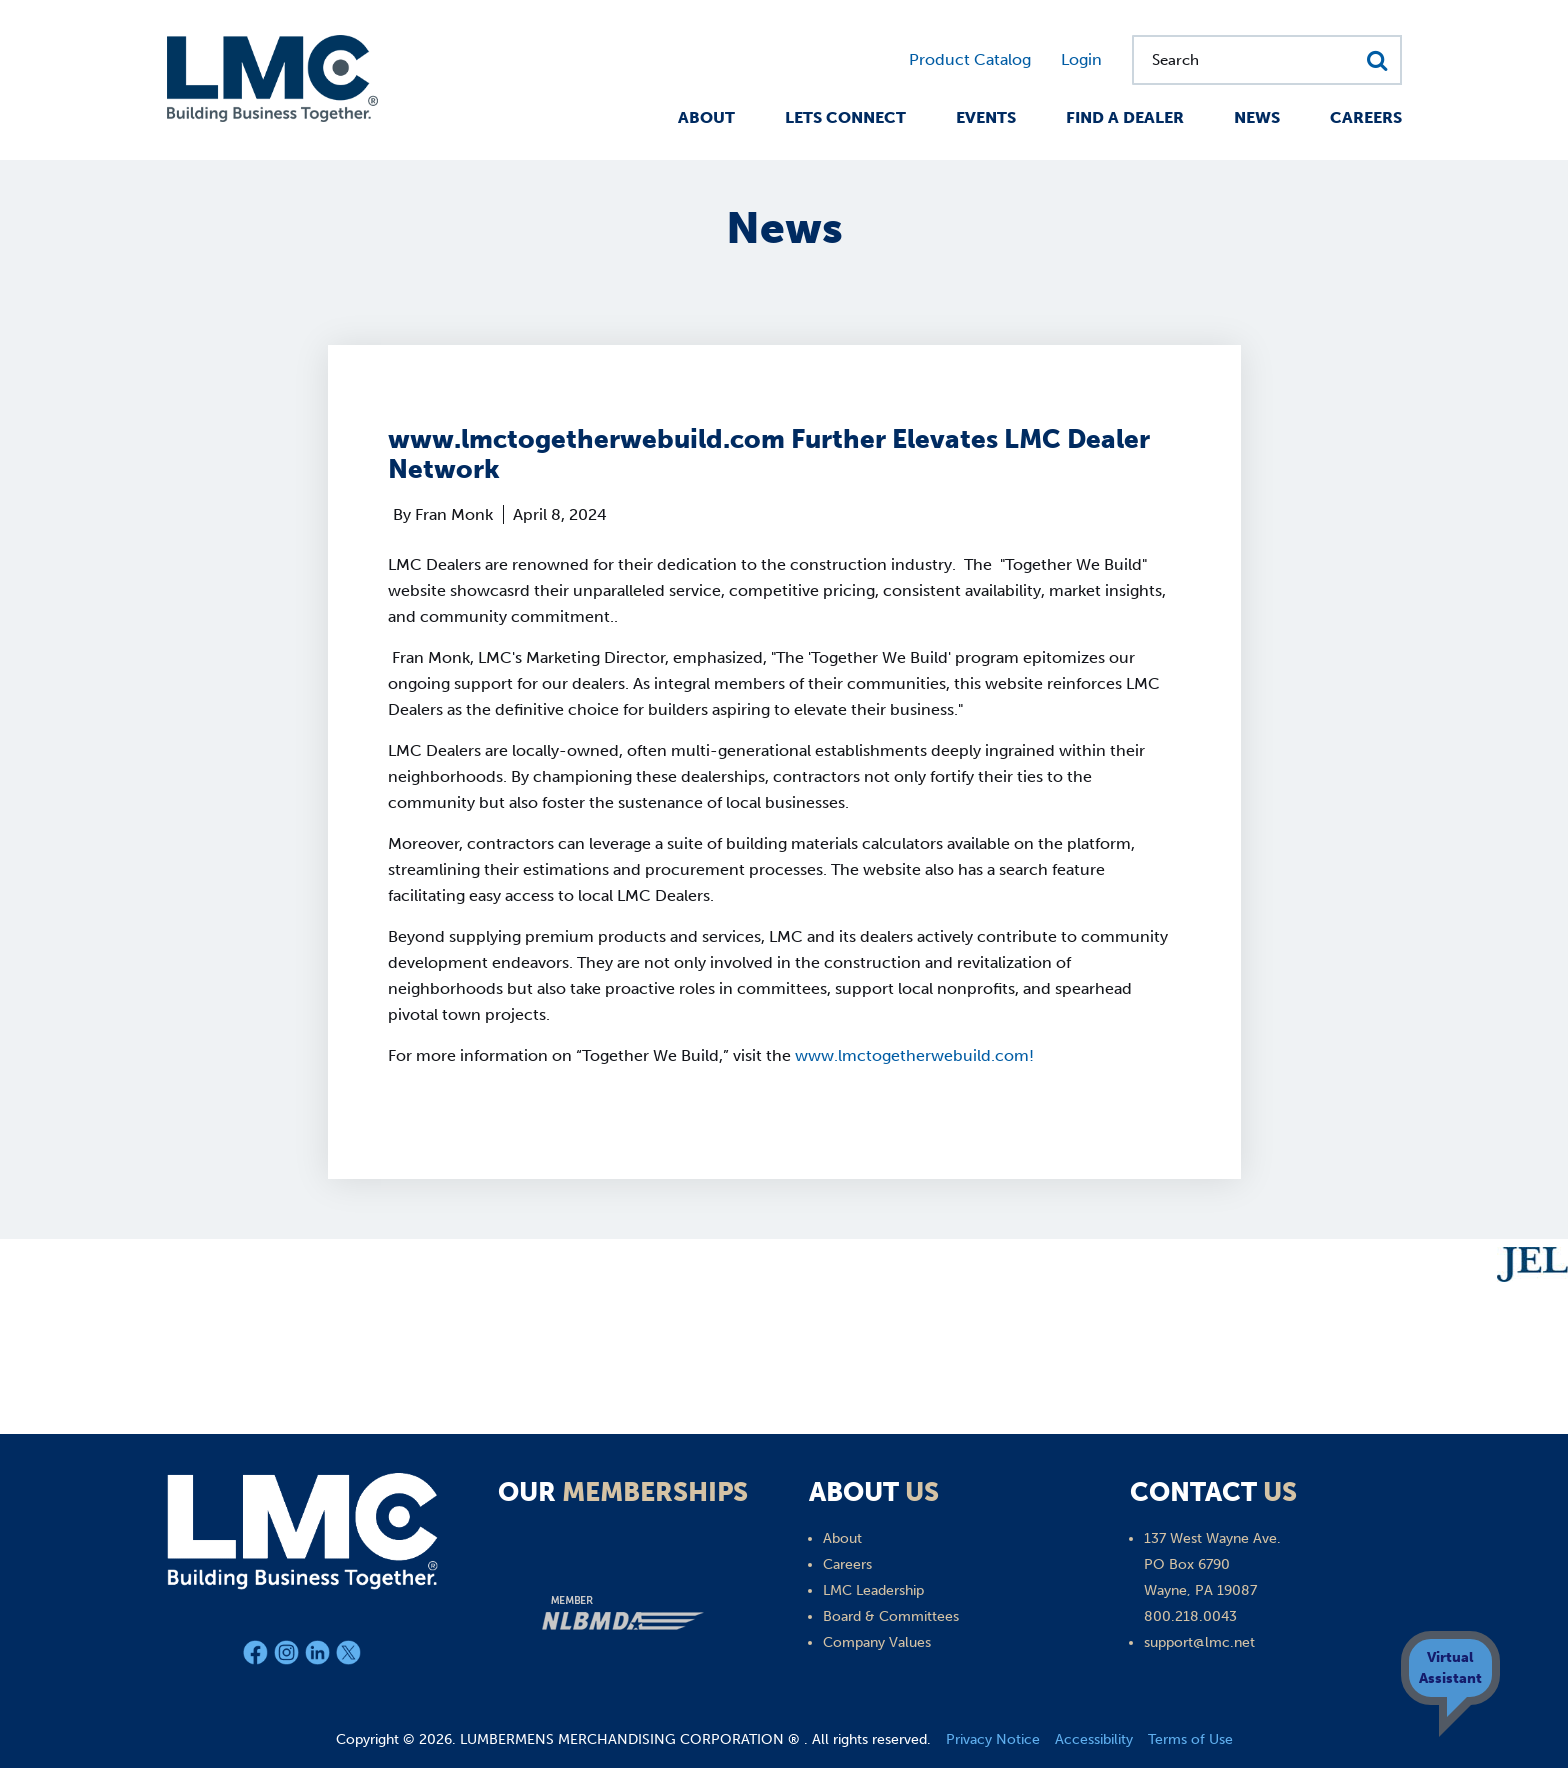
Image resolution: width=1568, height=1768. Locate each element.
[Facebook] (258, 1656)
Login (1081, 59)
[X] (348, 1656)
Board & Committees (891, 1616)
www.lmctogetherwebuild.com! (914, 1055)
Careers (1366, 117)
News (1257, 117)
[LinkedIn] (320, 1656)
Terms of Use (1190, 1739)
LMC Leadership (873, 1590)
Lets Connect (845, 117)
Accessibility (1094, 1739)
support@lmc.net (1199, 1642)
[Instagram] (289, 1656)
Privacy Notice (993, 1739)
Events (986, 117)
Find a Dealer (1125, 117)
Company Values (877, 1642)
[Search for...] (1267, 60)
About (706, 117)
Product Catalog (970, 59)
